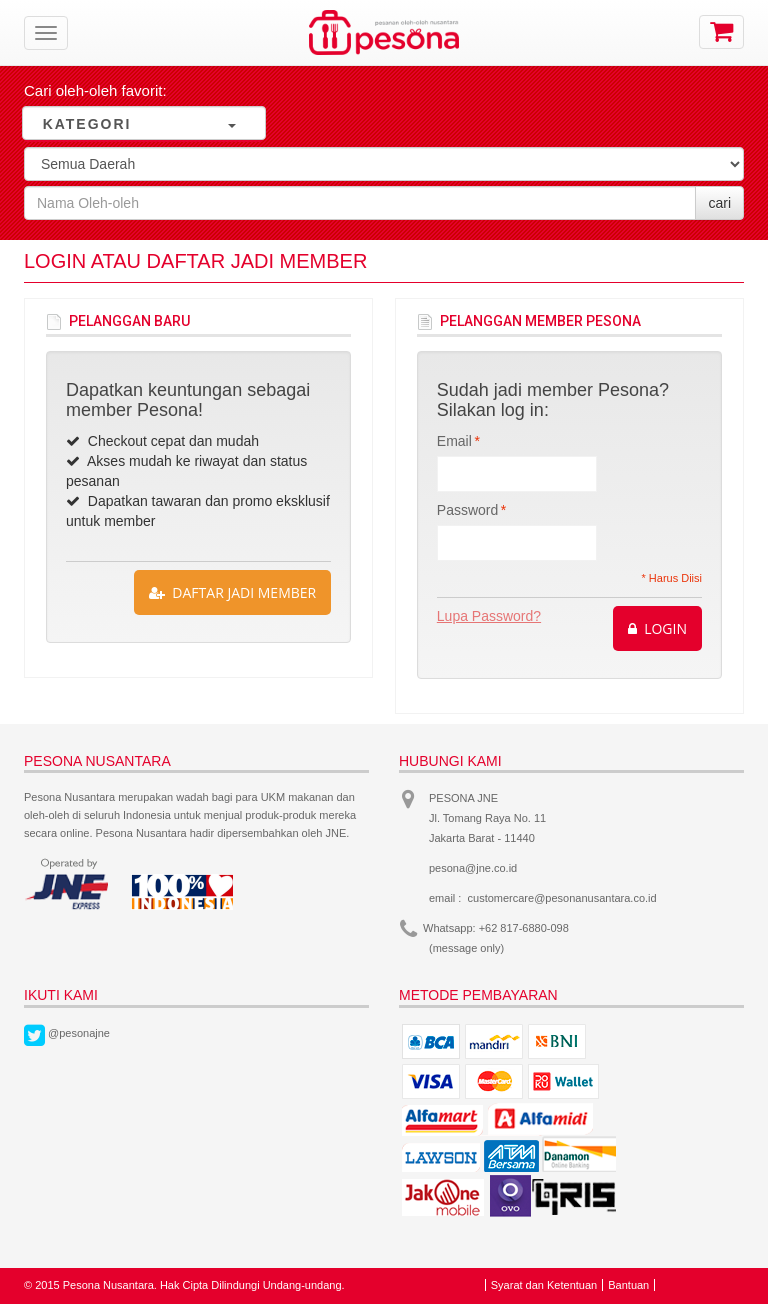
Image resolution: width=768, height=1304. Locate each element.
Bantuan (628, 1285)
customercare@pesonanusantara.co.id (562, 898)
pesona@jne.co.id (473, 868)
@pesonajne (79, 1033)
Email (454, 441)
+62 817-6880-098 (524, 928)
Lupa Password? (489, 616)
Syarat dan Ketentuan (544, 1285)
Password (467, 510)
